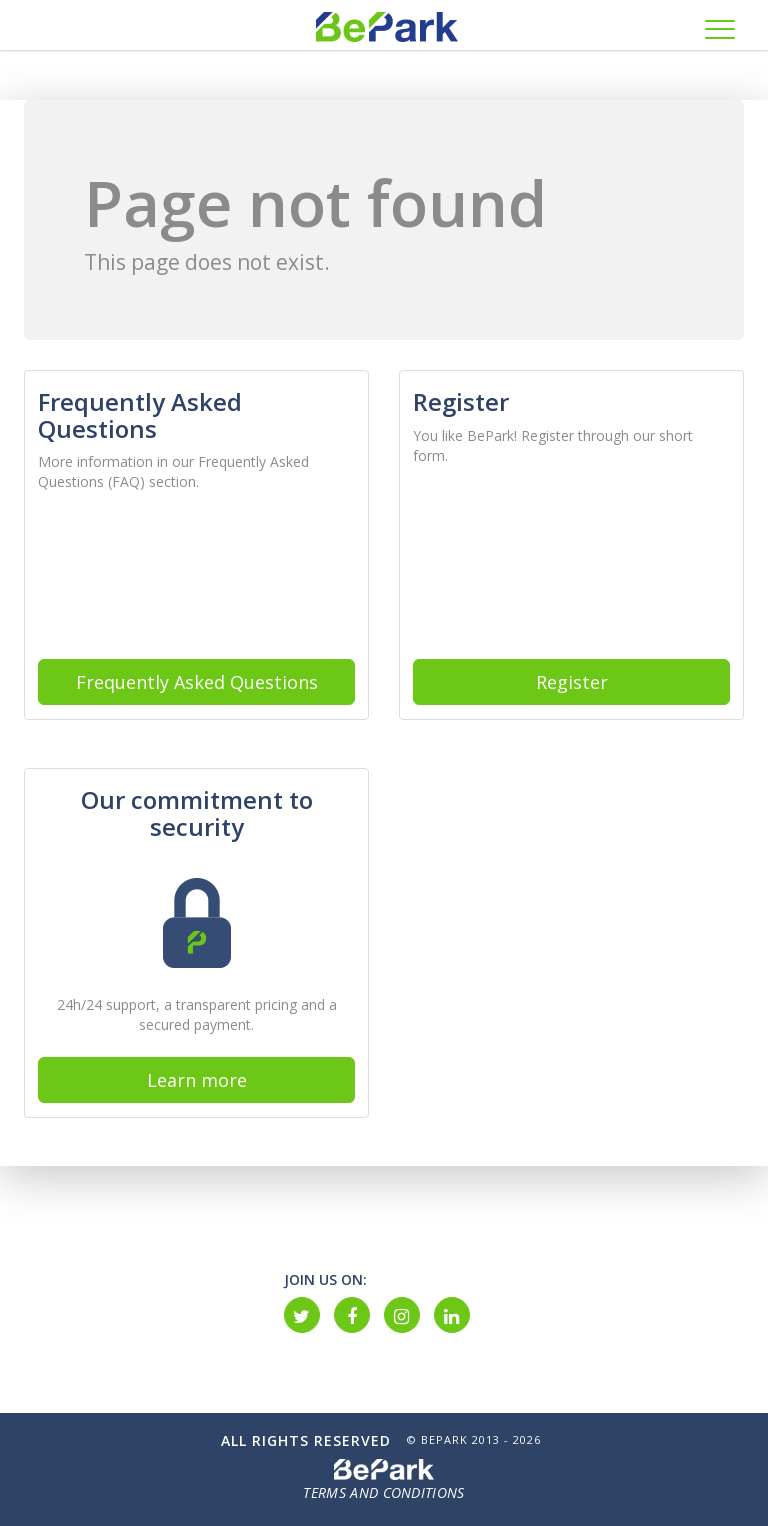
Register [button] (572, 682)
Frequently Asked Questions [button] (197, 682)
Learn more (197, 1080)
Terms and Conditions (383, 1492)
